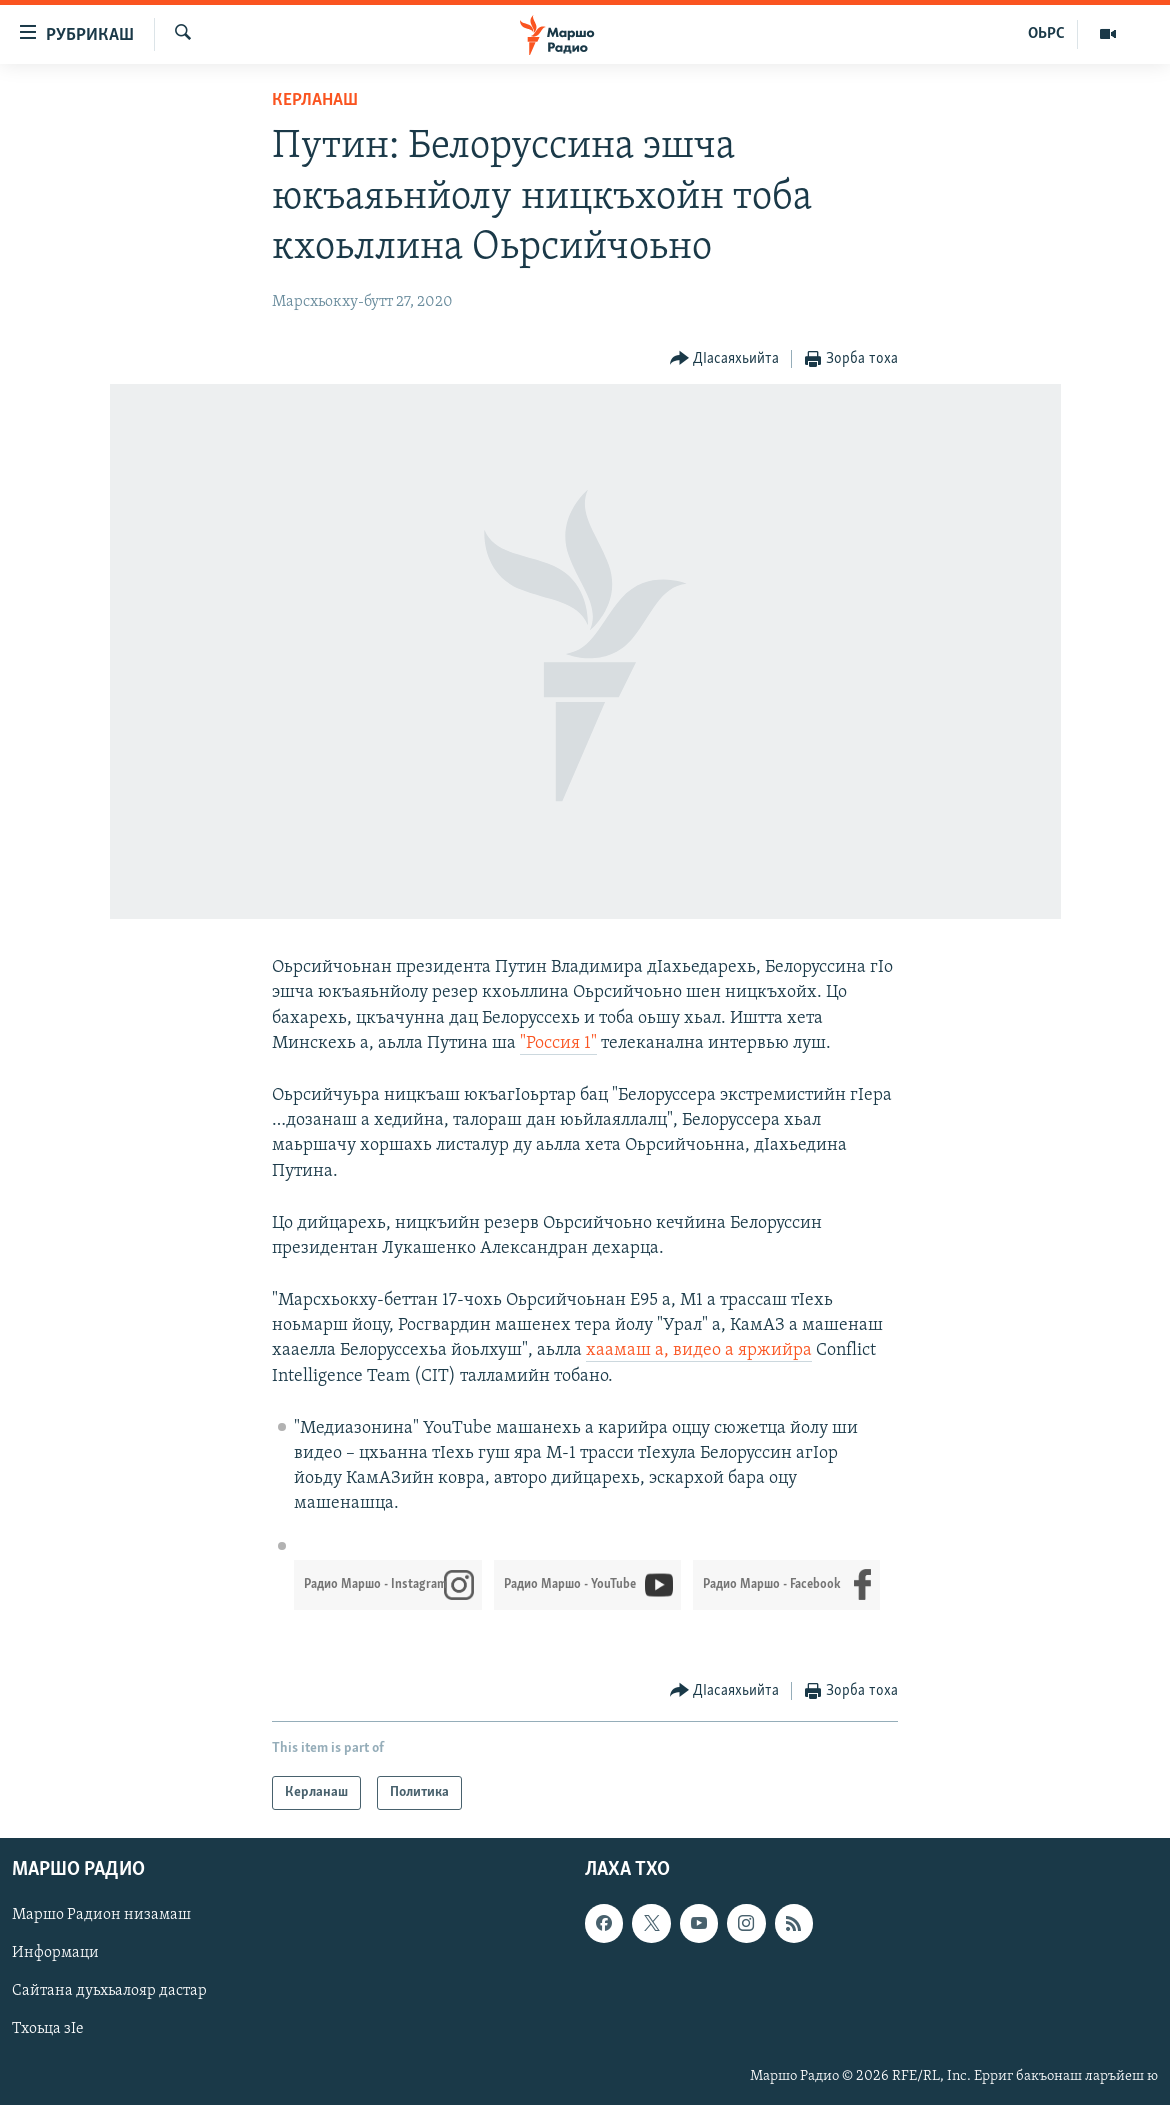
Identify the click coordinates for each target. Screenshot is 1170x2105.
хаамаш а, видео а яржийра (699, 1350)
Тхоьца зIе (48, 2030)
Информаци (55, 1953)
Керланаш (315, 100)
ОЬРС (1046, 34)
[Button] (725, 359)
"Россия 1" (558, 1043)
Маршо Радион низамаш (101, 1915)
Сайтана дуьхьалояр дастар (109, 1992)
